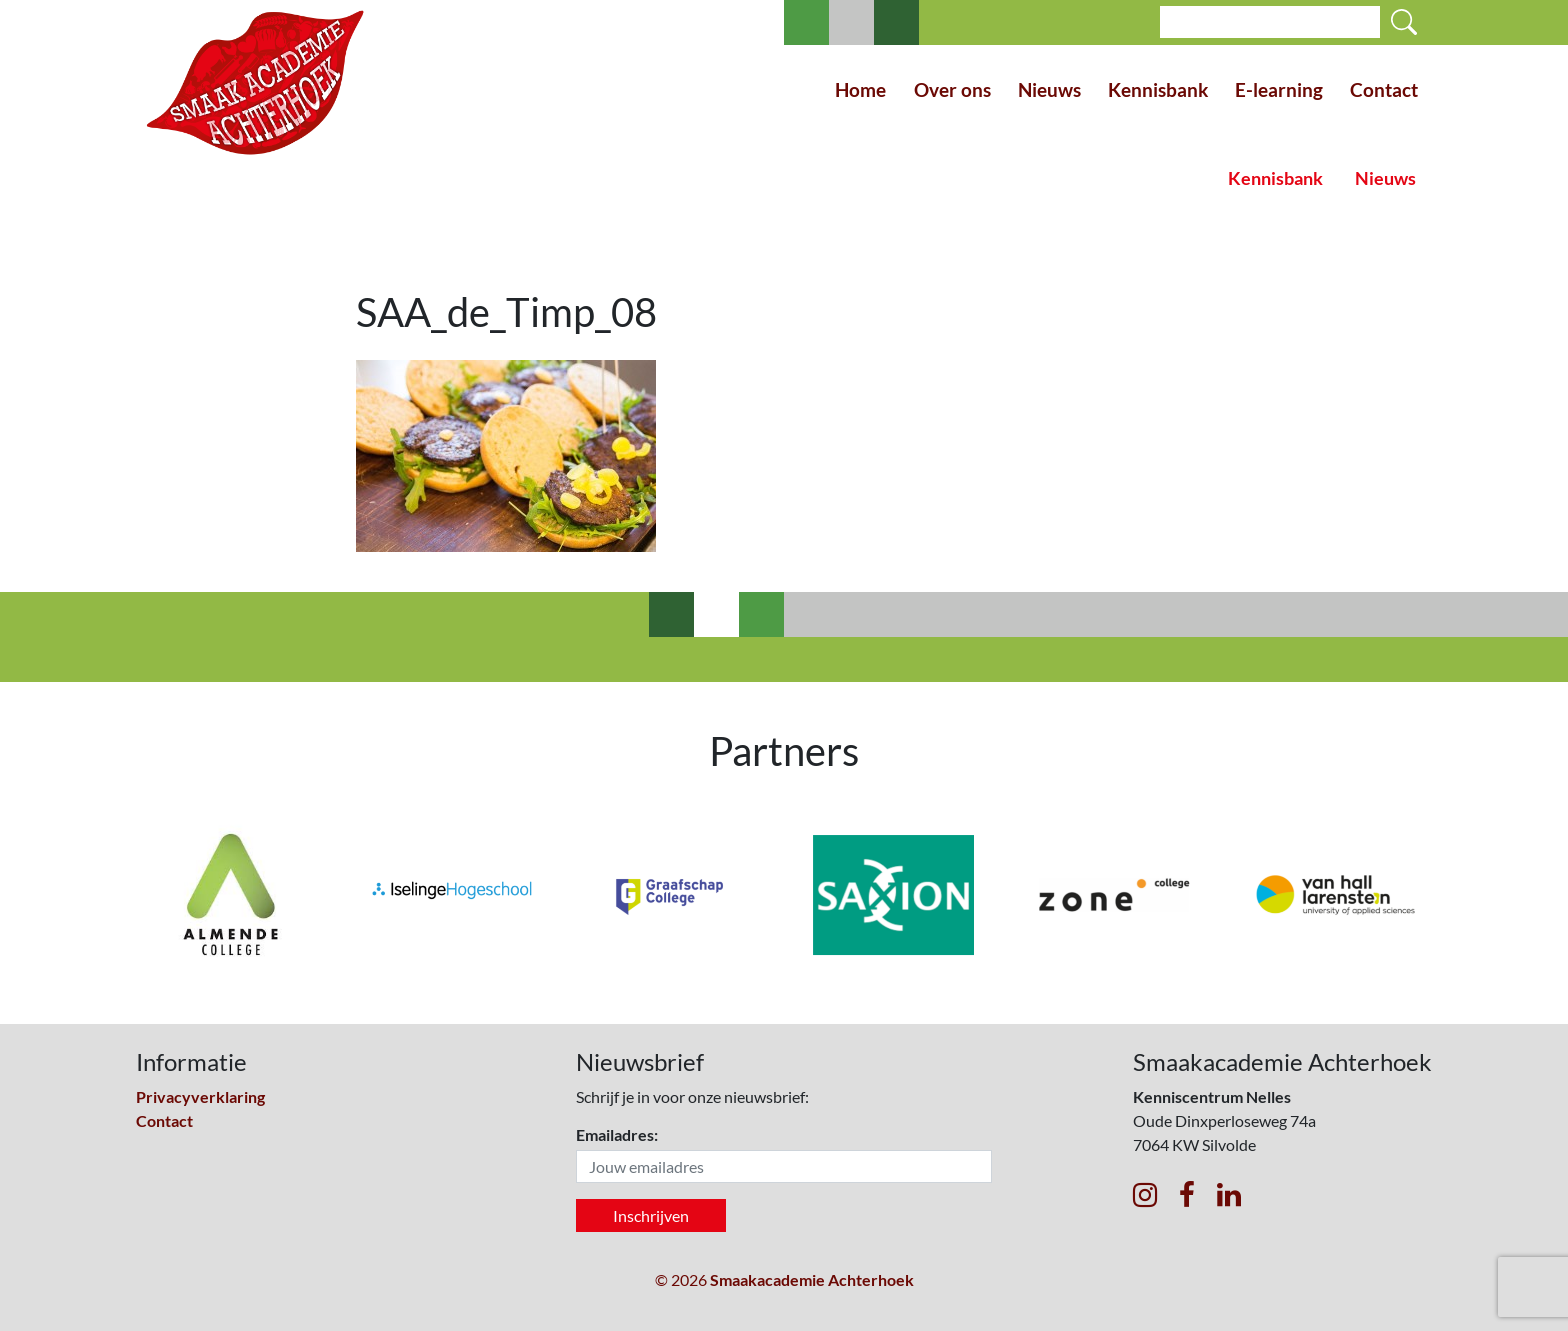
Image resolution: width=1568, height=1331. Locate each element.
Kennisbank (1158, 89)
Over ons (952, 89)
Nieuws (1049, 89)
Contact (1384, 89)
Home (860, 89)
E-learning (1279, 89)
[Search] (1270, 22)
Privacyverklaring (200, 1096)
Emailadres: (617, 1134)
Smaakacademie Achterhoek (812, 1279)
